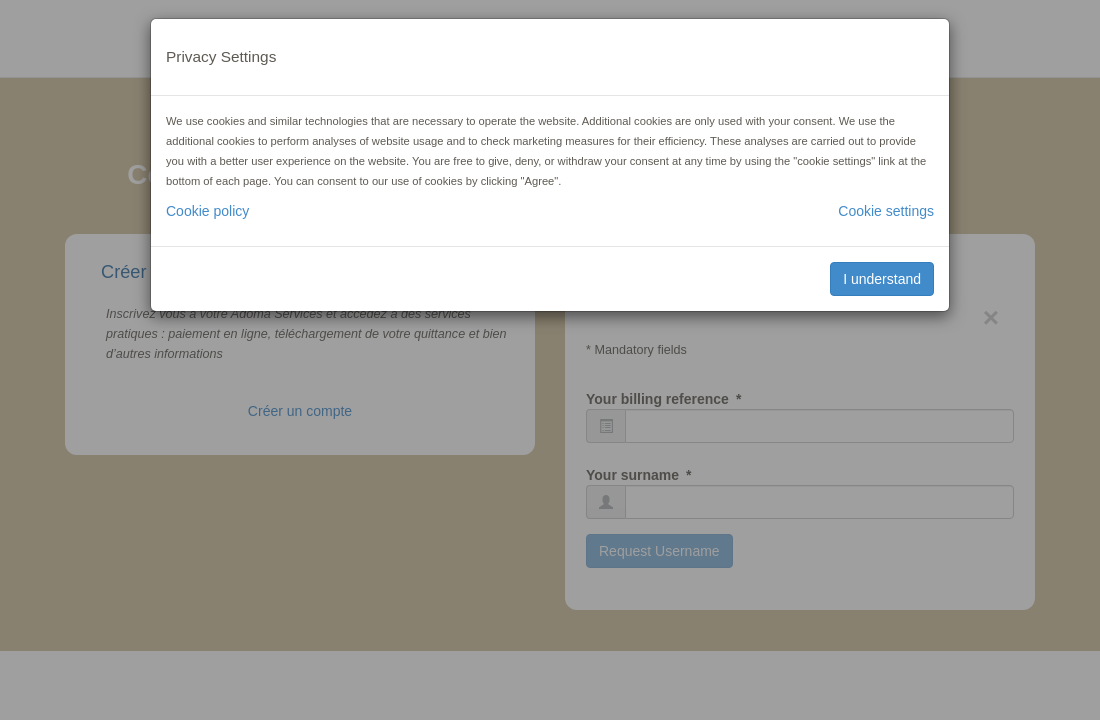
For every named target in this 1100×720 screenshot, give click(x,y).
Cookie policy (207, 211)
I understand (882, 279)
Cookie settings (886, 211)
